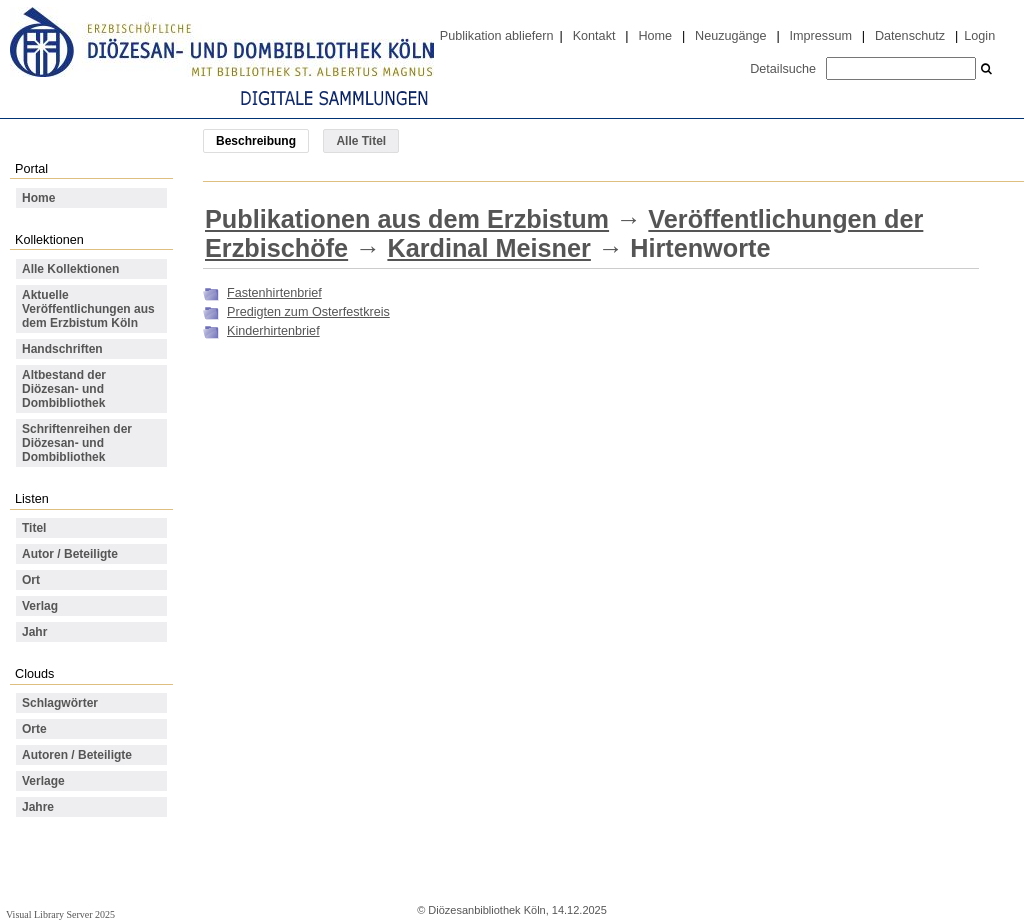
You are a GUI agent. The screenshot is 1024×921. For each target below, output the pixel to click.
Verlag (40, 606)
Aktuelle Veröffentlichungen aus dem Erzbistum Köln (88, 309)
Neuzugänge (731, 36)
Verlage (43, 781)
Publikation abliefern (497, 36)
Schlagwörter (60, 703)
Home (655, 36)
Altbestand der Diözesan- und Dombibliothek (64, 389)
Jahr (34, 632)
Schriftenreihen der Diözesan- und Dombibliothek (77, 443)
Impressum (821, 36)
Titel (34, 528)
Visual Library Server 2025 (60, 914)
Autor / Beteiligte (70, 554)
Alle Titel (361, 141)
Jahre (38, 807)
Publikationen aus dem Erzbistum (407, 219)
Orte (34, 729)
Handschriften (62, 349)
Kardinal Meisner (488, 248)
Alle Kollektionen (70, 269)
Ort (31, 580)
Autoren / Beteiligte (77, 755)
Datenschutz (910, 36)
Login (979, 36)
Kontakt (594, 36)
